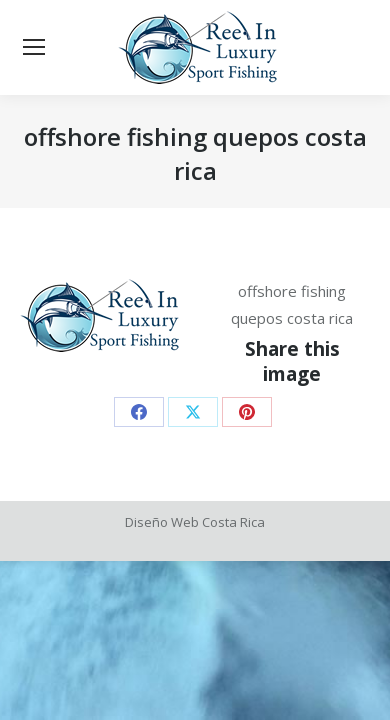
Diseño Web (162, 522)
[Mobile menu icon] (34, 48)
